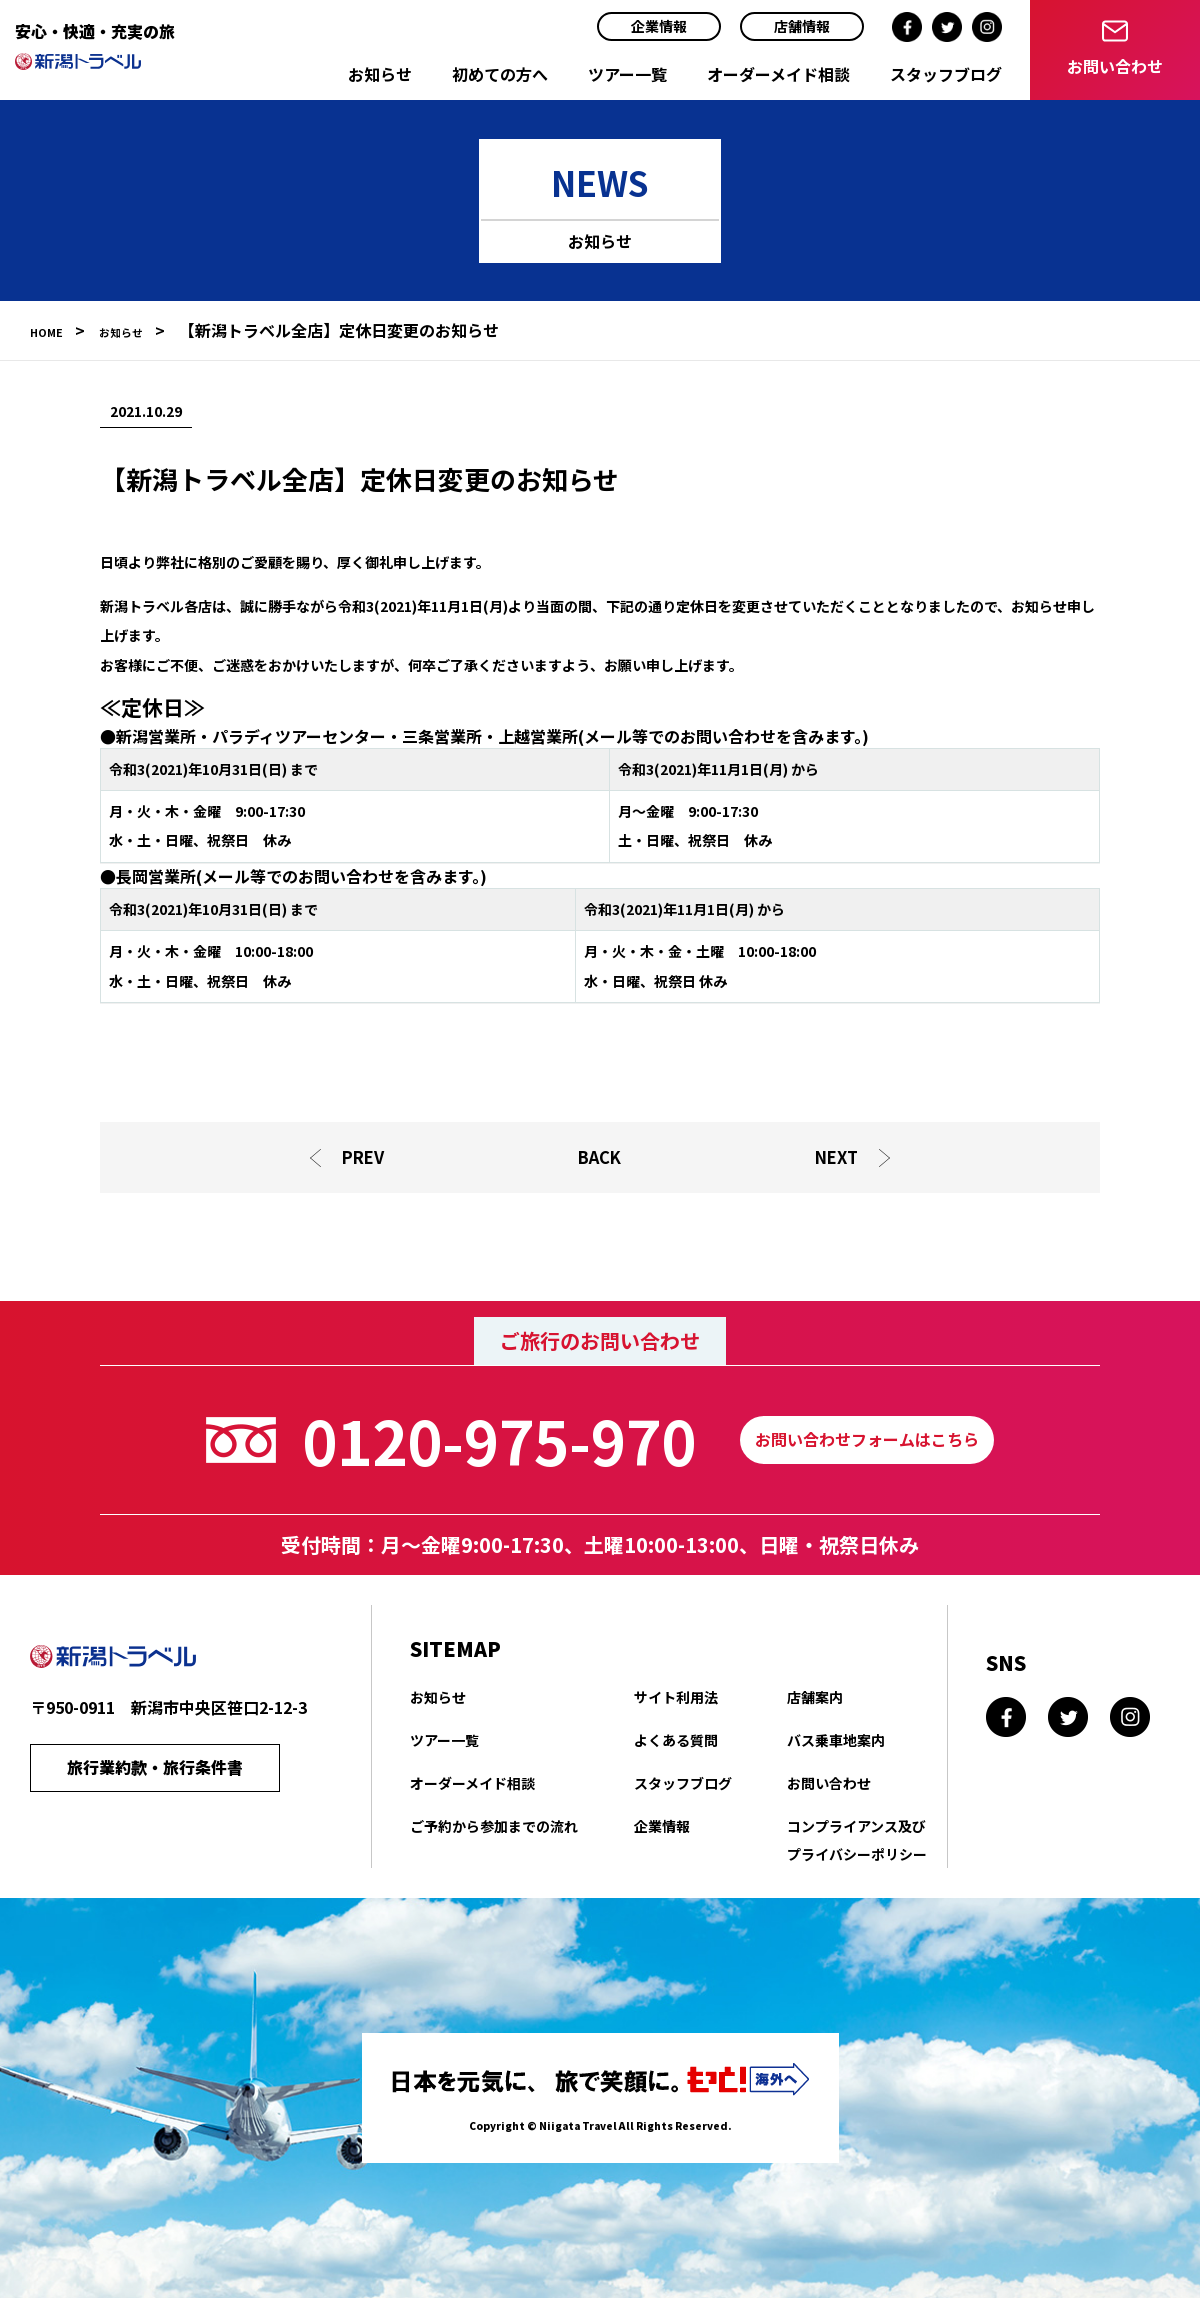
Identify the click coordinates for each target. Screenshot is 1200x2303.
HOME (53, 330)
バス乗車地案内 (836, 1745)
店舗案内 (815, 1702)
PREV (361, 1159)
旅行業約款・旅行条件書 (155, 1777)
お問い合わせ (829, 1788)
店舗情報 (802, 26)
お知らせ (380, 74)
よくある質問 (676, 1745)
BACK (600, 1159)
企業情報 (659, 26)
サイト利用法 (676, 1702)
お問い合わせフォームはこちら (867, 1445)
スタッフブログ (946, 74)
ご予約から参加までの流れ (494, 1831)
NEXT (840, 1159)
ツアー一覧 (627, 74)
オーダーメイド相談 (778, 74)
